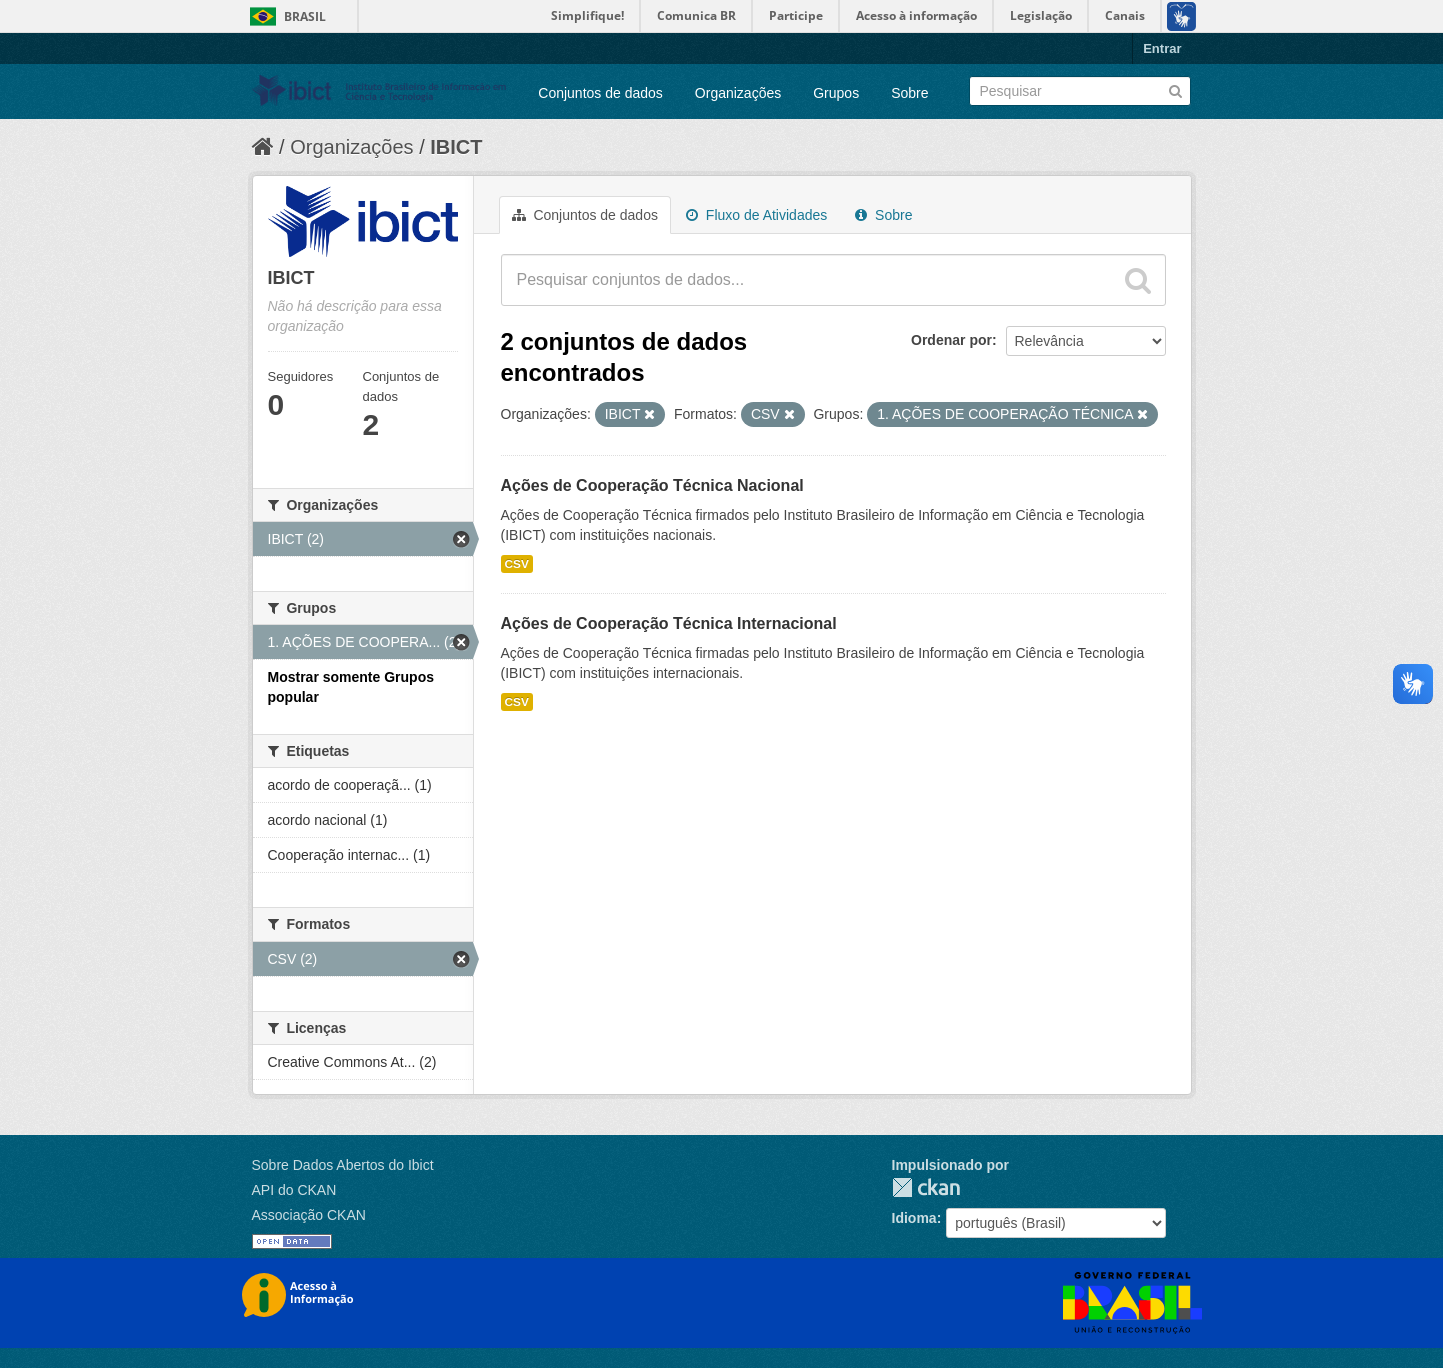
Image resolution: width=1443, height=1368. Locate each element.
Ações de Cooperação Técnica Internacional (669, 623)
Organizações (738, 93)
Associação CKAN (309, 1215)
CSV (517, 564)
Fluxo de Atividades (756, 215)
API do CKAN (294, 1190)
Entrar (1162, 48)
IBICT (456, 147)
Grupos (836, 93)
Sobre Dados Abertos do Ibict (343, 1165)
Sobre (909, 93)
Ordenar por (951, 340)
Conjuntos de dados (600, 93)
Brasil (305, 16)
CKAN (926, 1187)
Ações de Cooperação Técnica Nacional (652, 485)
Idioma (914, 1218)
